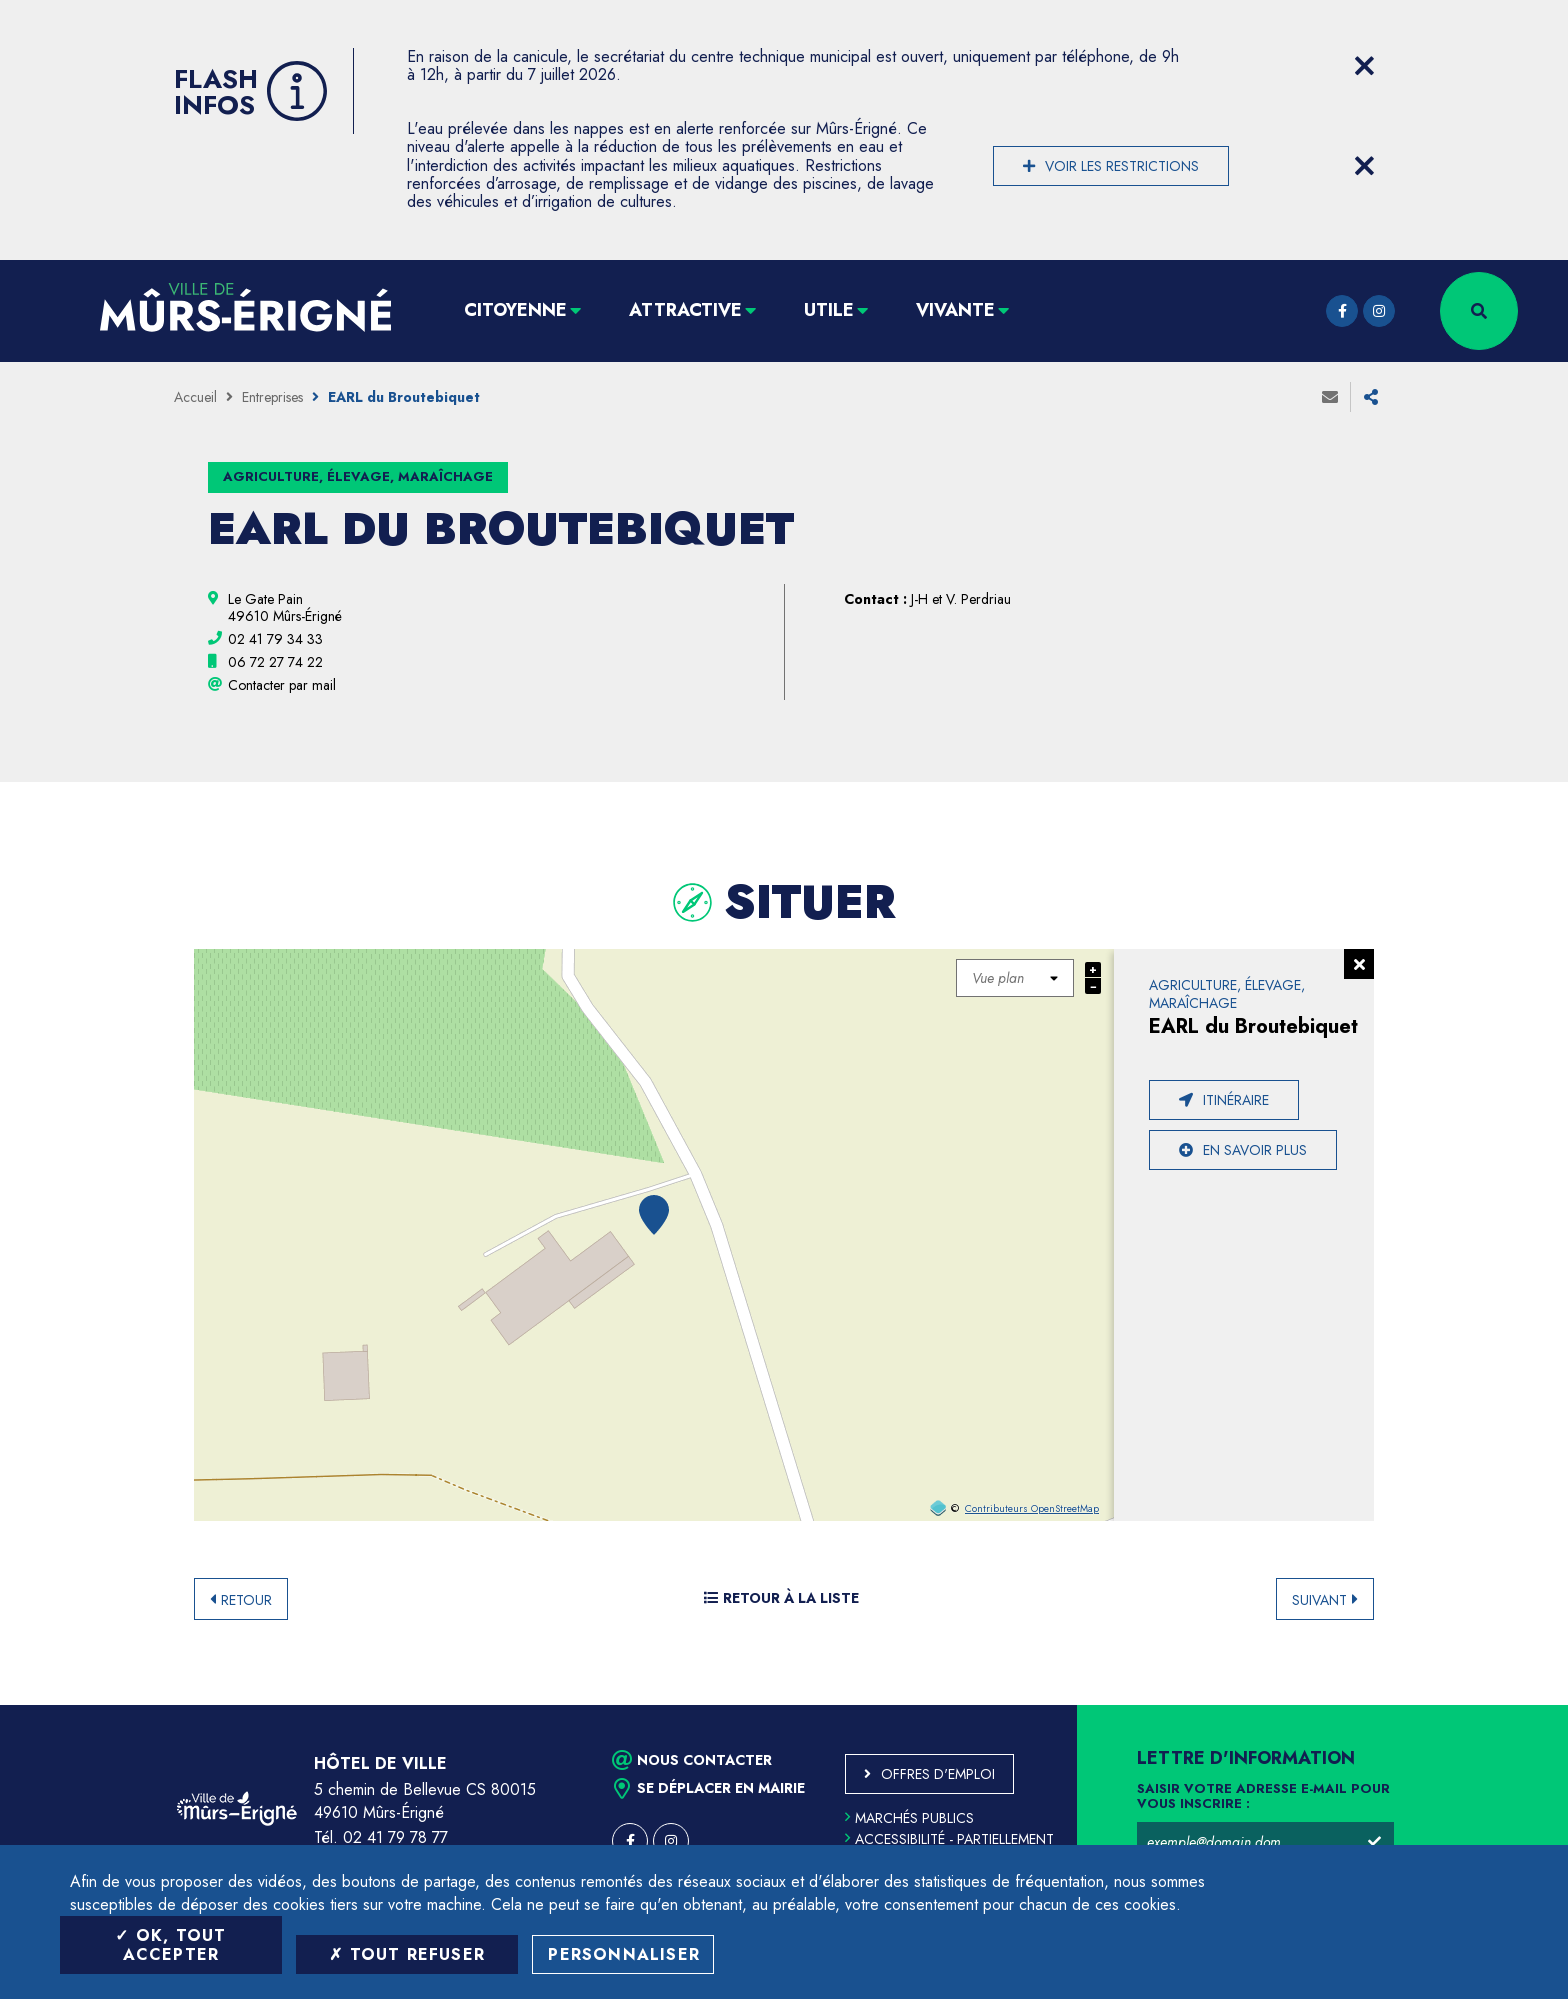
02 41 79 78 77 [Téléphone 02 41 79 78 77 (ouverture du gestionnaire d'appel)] (395, 1837)
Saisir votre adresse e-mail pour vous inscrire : (1263, 1797)
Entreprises (272, 397)
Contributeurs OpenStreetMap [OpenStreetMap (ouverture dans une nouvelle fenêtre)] (1032, 1509)
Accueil (195, 397)
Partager (1371, 397)
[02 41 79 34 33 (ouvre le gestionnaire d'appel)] (275, 639)
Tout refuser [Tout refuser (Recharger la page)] (407, 1954)
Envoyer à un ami (1330, 397)
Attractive (685, 310)
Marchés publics (909, 1818)
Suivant (1319, 1600)
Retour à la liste (781, 1598)
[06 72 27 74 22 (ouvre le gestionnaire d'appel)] (275, 662)
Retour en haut (1508, 1705)
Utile (829, 310)
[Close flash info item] (1364, 66)
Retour (246, 1600)
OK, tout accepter (170, 1945)
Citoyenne (515, 310)
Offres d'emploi (938, 1774)
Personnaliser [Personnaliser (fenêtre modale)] (624, 1954)
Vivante (955, 310)
